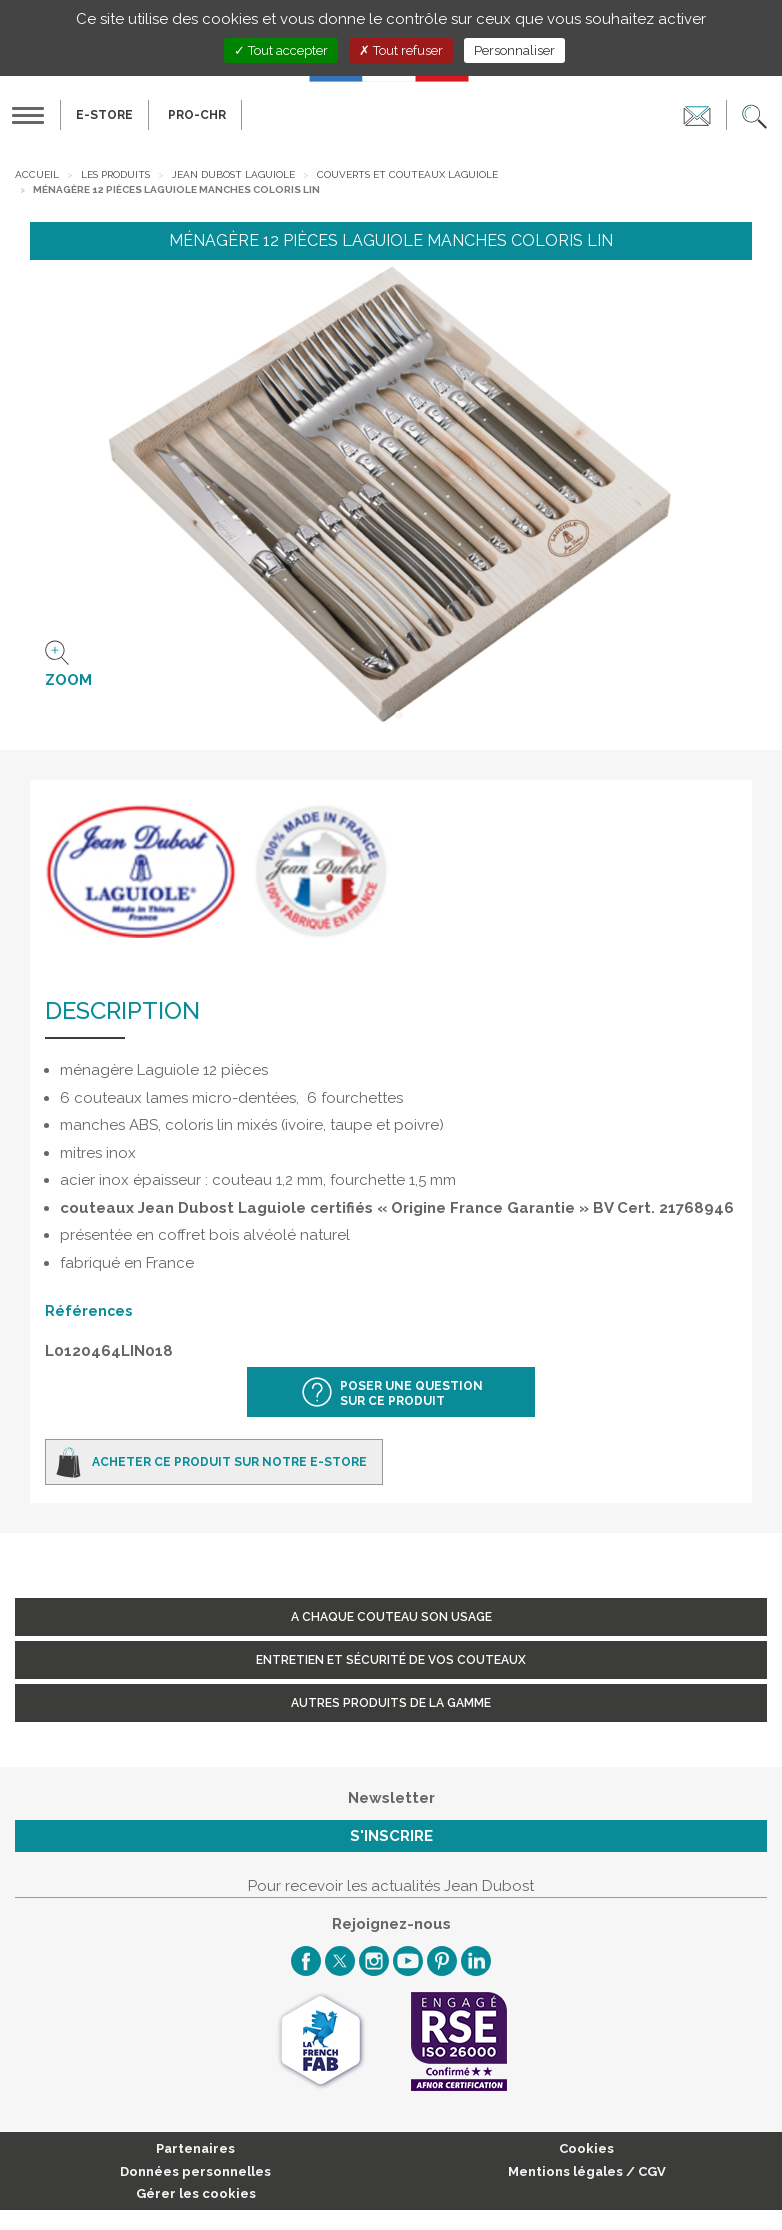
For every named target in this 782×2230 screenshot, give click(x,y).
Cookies (586, 2148)
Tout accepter (281, 50)
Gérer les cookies (196, 2193)
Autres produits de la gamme (391, 1703)
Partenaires (195, 2148)
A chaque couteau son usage (391, 1617)
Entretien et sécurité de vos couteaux (391, 1660)
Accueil (37, 174)
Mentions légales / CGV (587, 2171)
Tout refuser (401, 50)
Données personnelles (195, 2171)
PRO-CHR (197, 115)
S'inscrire (391, 1836)
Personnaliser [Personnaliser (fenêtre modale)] (514, 50)
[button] (754, 115)
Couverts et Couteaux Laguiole (407, 174)
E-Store (104, 115)
